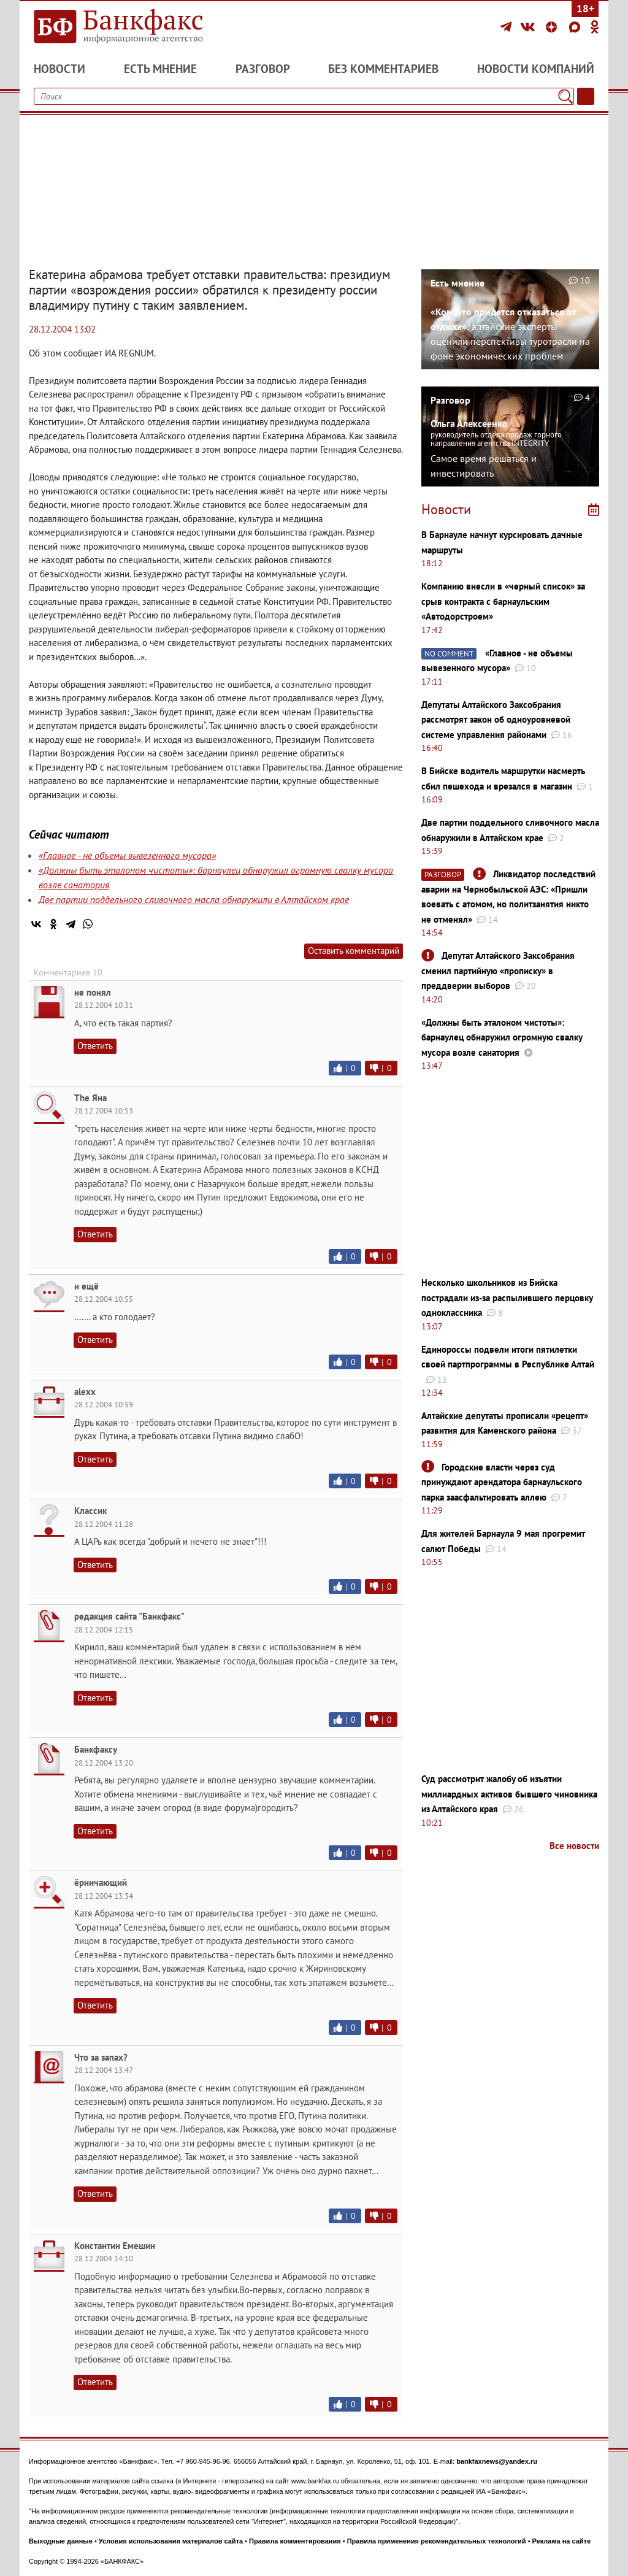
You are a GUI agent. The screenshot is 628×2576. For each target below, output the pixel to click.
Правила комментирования (295, 2541)
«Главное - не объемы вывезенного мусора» (127, 855)
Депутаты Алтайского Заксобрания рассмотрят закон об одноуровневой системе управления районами (495, 719)
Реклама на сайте (561, 2541)
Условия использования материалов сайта (171, 2541)
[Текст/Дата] (585, 96)
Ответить (95, 1046)
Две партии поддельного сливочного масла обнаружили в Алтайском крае (194, 899)
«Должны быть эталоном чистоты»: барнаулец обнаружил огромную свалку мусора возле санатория (501, 1037)
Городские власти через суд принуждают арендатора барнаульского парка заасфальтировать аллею (501, 1482)
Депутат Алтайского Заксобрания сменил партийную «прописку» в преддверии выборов (498, 970)
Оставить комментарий (353, 950)
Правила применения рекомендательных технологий (436, 2541)
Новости (59, 68)
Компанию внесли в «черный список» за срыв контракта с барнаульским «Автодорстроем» (503, 601)
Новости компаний (535, 68)
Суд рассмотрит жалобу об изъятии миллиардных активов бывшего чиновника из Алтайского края (509, 1794)
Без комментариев (383, 68)
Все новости (574, 1845)
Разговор (263, 68)
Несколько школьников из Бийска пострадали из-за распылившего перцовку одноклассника (506, 1297)
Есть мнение (160, 68)
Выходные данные (61, 2541)
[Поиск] (565, 96)
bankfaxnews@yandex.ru (496, 2461)
